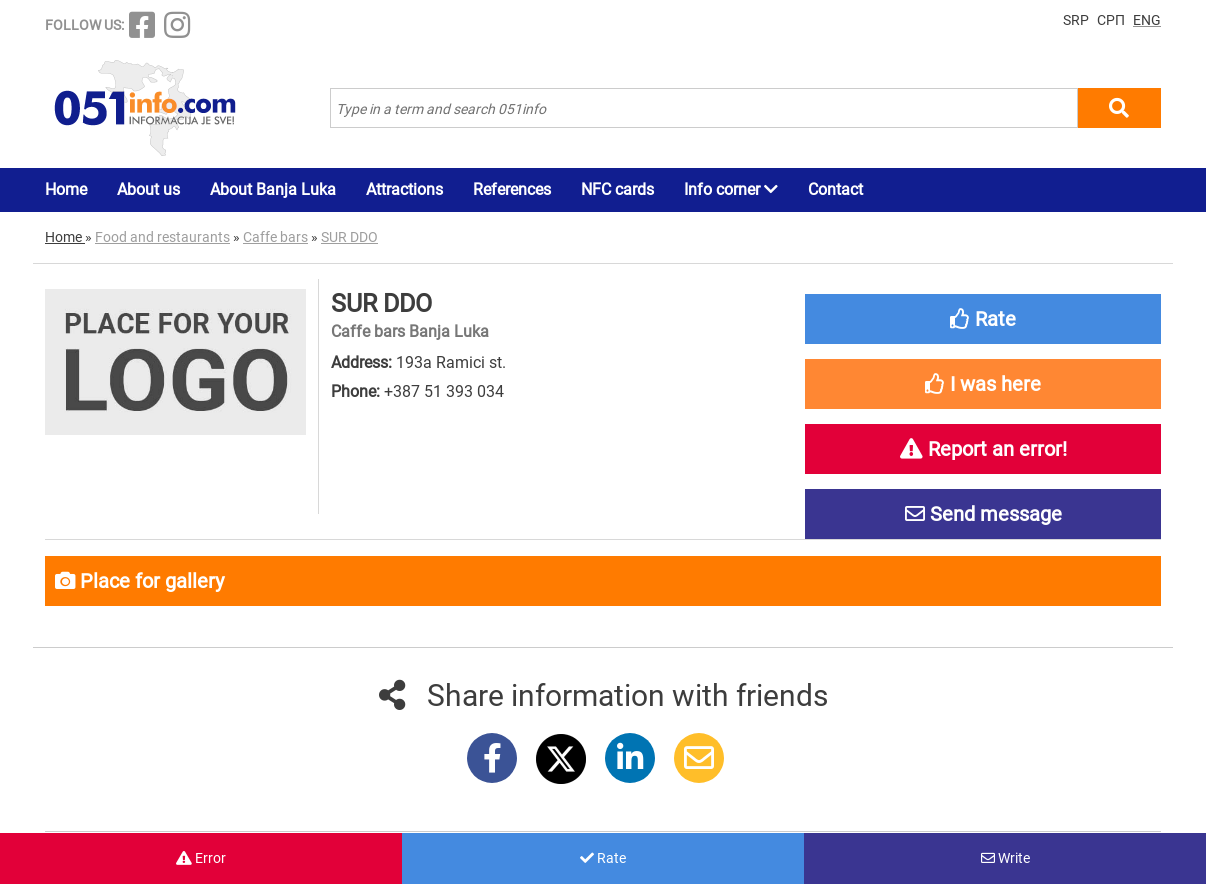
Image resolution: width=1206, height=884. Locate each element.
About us (148, 189)
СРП (1111, 20)
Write (1005, 858)
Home (66, 189)
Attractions (404, 189)
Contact (835, 189)
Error (201, 858)
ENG (1147, 20)
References (512, 189)
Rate (603, 858)
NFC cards (617, 189)
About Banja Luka (273, 189)
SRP (1076, 20)
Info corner (731, 189)
